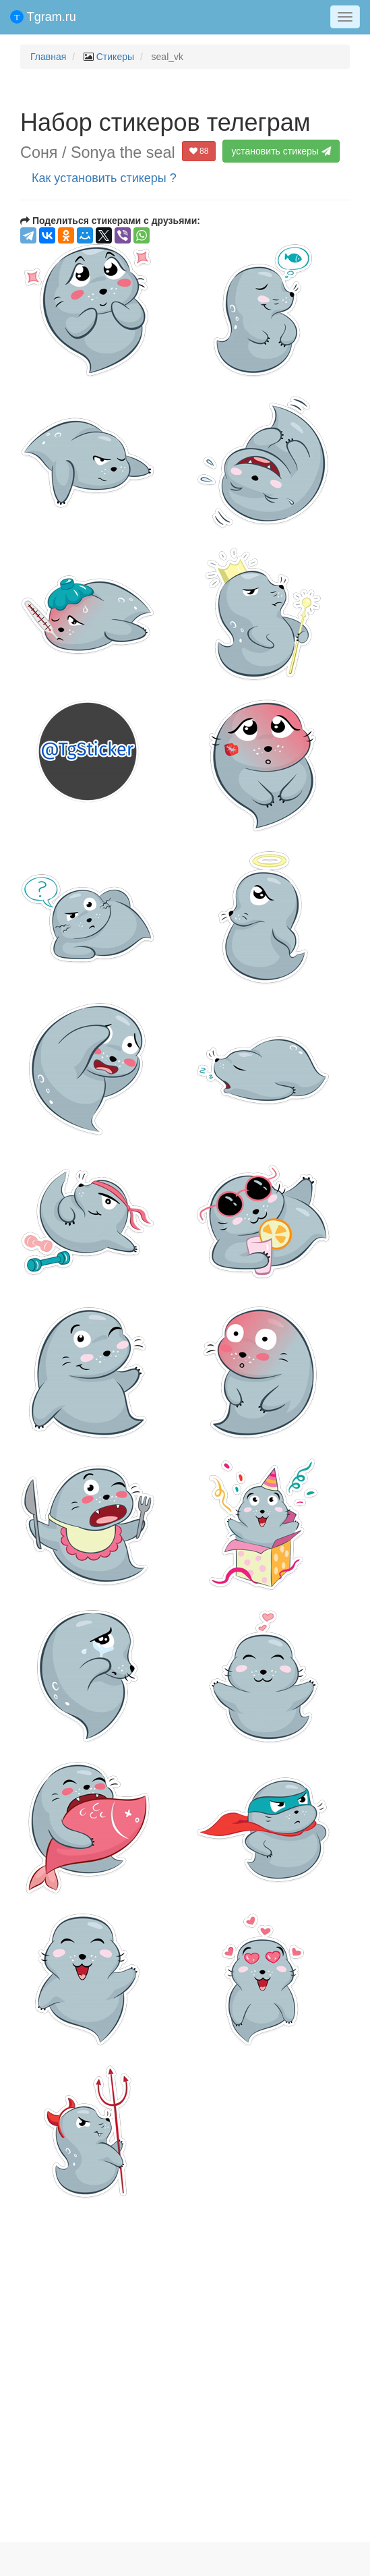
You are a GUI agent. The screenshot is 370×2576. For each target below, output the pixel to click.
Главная (48, 56)
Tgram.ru (43, 17)
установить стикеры (282, 151)
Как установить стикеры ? (104, 178)
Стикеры (115, 56)
